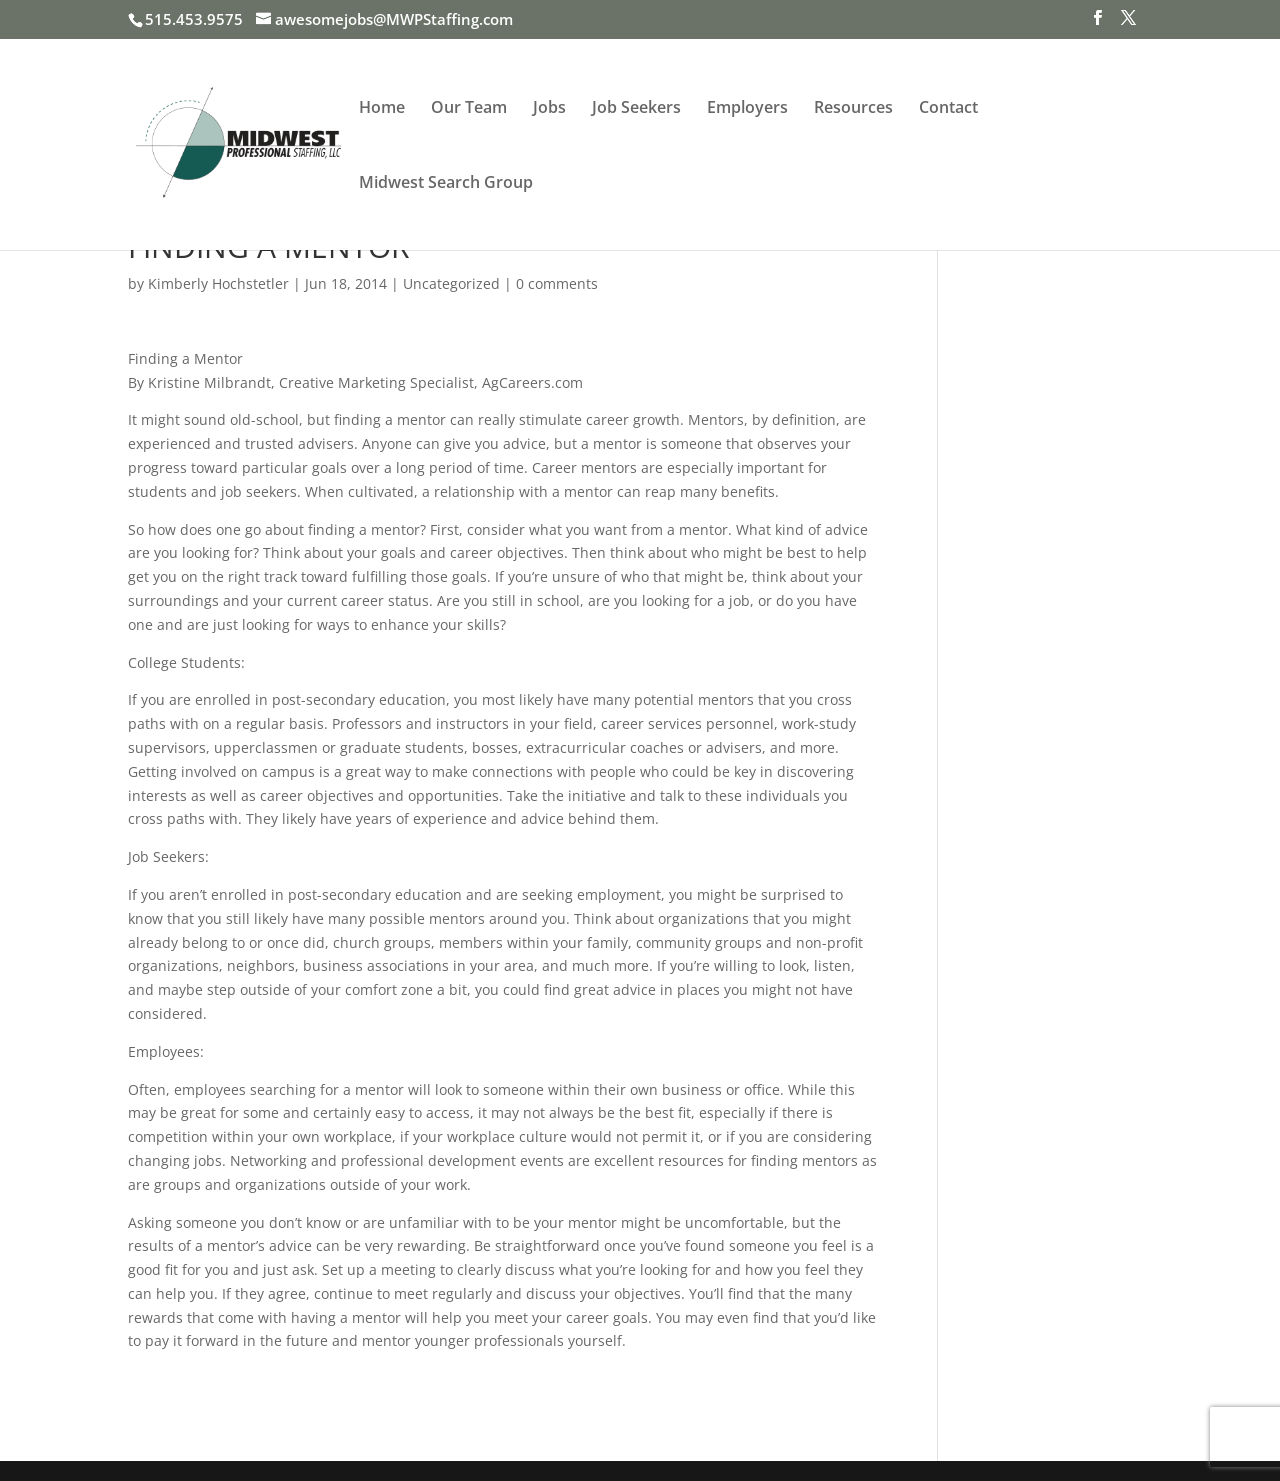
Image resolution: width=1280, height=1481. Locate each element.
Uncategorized (451, 283)
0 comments (557, 283)
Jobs (549, 109)
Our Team (469, 109)
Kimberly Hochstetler (218, 283)
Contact (948, 109)
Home (382, 109)
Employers (747, 109)
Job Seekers (636, 109)
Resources (853, 109)
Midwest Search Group (446, 184)
